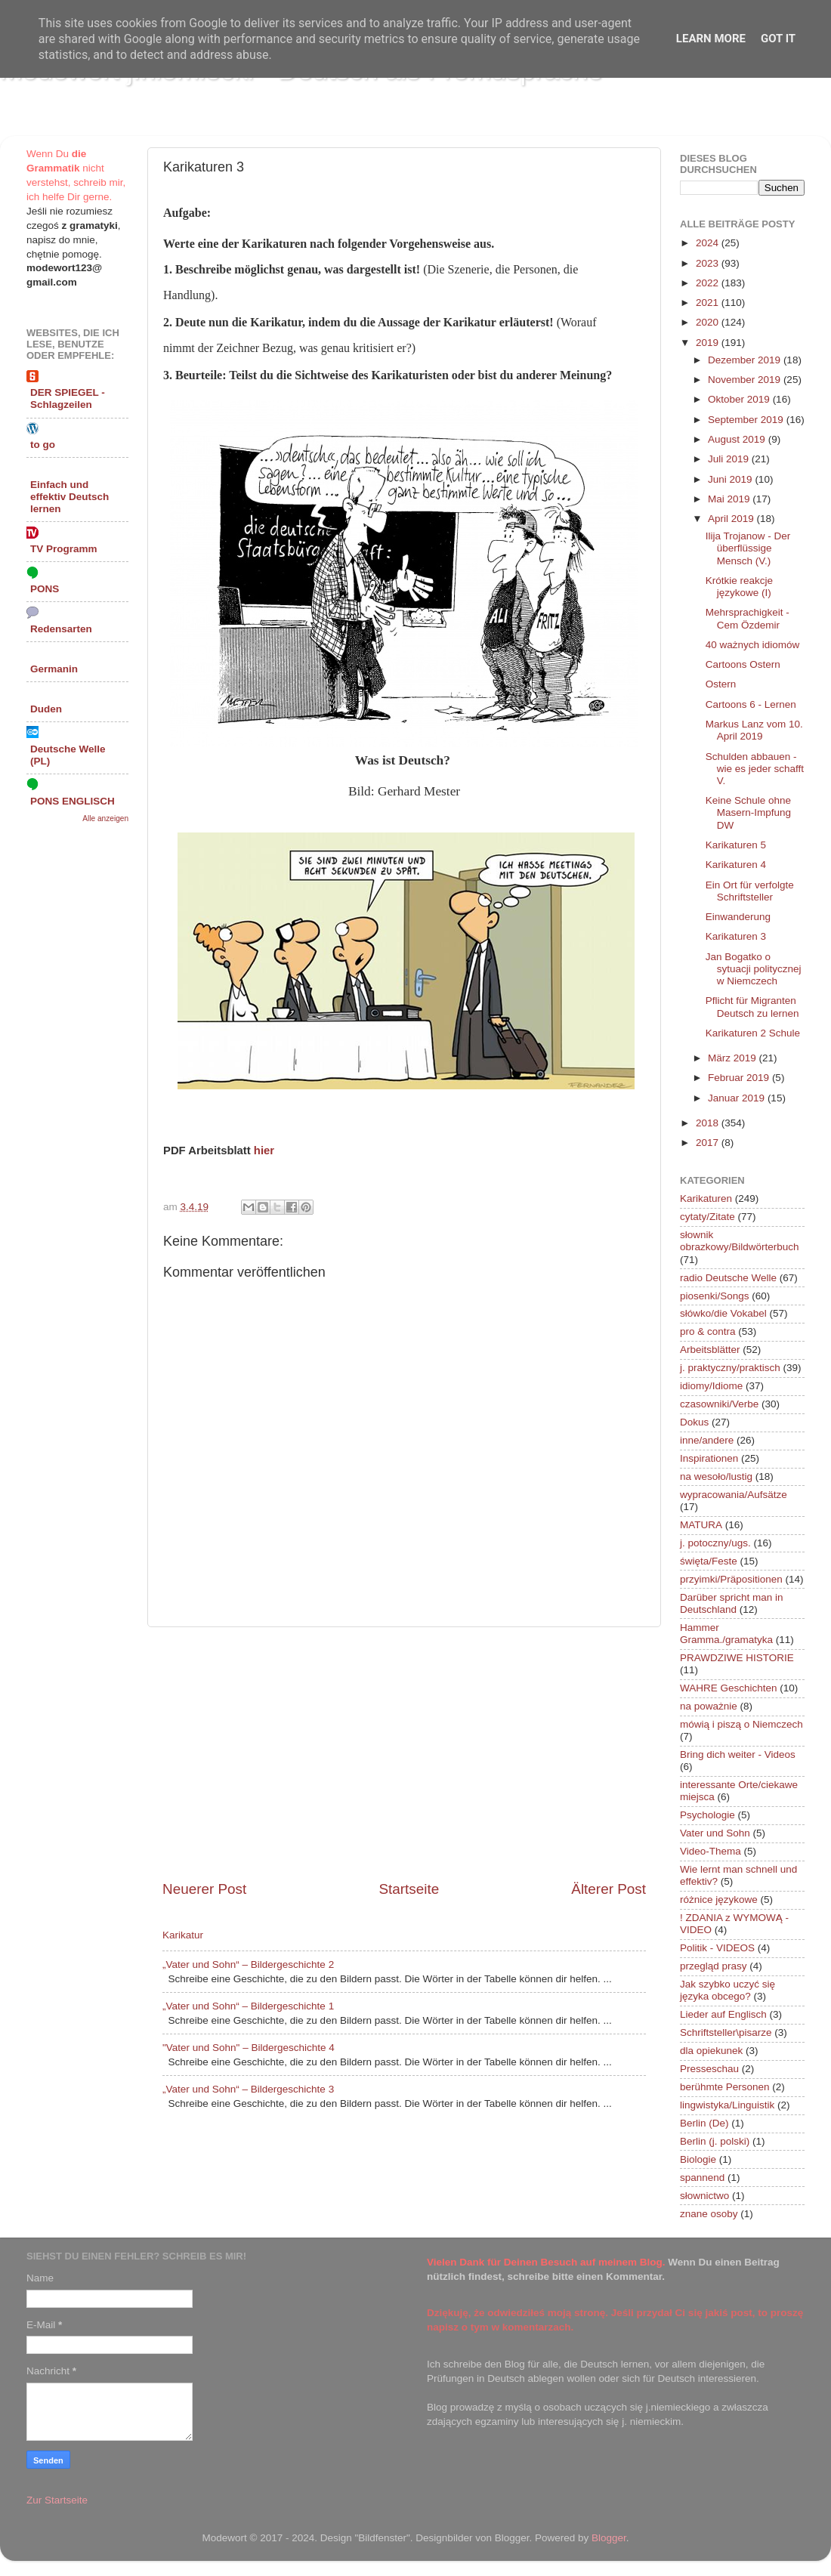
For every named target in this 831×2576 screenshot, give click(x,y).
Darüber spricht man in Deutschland (731, 1603)
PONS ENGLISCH (72, 801)
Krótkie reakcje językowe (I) (739, 586)
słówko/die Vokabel (723, 1313)
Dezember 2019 (745, 360)
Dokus (694, 1422)
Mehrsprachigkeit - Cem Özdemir (747, 618)
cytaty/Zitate (707, 1216)
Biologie (698, 2159)
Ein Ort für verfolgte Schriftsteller (750, 891)
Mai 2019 (730, 499)
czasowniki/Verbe (719, 1404)
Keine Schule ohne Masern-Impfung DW (748, 812)
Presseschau (709, 2068)
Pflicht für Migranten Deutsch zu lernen (752, 1006)
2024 (708, 243)
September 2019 (747, 419)
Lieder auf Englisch (723, 2014)
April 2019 (732, 518)
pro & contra (708, 1331)
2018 (708, 1123)
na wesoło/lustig (716, 1476)
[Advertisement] (404, 1753)
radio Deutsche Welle (728, 1277)
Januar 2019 (738, 1098)
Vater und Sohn (715, 1833)
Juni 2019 (731, 479)
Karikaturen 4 (736, 864)
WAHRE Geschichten (728, 1688)
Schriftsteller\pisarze (726, 2032)
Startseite (408, 1889)
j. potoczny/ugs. (715, 1543)
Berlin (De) (704, 2123)
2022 (708, 283)
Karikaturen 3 (736, 936)
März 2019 (733, 1058)
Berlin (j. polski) (714, 2141)
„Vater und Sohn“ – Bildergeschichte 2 (248, 1964)
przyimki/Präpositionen (731, 1579)
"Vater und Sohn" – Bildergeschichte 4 (248, 2047)
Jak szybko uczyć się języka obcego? (727, 1990)
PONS (44, 589)
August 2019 (738, 439)
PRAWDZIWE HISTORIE (737, 1657)
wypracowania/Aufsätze (733, 1494)
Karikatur (182, 1935)
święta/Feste (708, 1561)
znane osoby (709, 2213)
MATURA (701, 1524)
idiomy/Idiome (711, 1385)
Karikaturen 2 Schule (753, 1033)
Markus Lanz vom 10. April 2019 (754, 730)
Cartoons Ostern (743, 664)
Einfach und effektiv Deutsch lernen (69, 496)
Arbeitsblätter (710, 1349)
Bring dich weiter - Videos (737, 1754)
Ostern (721, 684)
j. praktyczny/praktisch (730, 1367)
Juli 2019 (730, 459)
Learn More (711, 38)
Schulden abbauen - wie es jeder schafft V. (755, 768)
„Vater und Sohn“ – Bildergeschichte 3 (248, 2089)
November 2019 (745, 379)
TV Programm (63, 548)
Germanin (54, 669)
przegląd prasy (713, 1966)
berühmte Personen (725, 2087)
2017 (708, 1142)
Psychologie (707, 1815)
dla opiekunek (711, 2050)
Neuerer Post (204, 1889)
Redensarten (61, 629)
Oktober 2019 (740, 399)
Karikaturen (706, 1198)
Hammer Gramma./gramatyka (726, 1633)
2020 (708, 322)
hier (264, 1150)
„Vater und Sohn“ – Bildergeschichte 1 (248, 2006)
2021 (708, 302)
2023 (708, 263)
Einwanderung (738, 916)
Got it (778, 38)
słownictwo (704, 2195)
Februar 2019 (740, 1077)
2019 (708, 342)
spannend (702, 2177)
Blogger (609, 2538)
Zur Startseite (57, 2500)
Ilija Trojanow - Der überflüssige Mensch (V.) (748, 548)
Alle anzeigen (105, 818)
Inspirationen (709, 1458)
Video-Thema (710, 1851)
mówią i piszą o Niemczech (741, 1724)
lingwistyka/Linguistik (727, 2105)
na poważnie (708, 1706)
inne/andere (707, 1440)
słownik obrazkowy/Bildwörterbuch (739, 1240)
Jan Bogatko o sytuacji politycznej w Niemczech (754, 969)
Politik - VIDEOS (717, 1948)
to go (42, 444)
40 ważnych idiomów (753, 644)
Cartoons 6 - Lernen (751, 704)
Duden (46, 709)
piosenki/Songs (714, 1296)
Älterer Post (608, 1889)
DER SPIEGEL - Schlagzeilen (67, 398)
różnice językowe (719, 1899)
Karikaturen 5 (736, 845)
